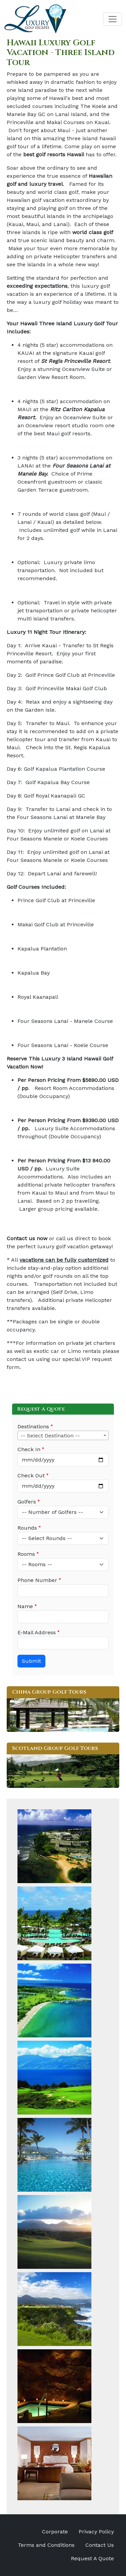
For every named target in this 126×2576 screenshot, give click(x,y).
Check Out (31, 1475)
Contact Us (99, 2545)
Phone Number (37, 1580)
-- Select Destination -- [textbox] (50, 1435)
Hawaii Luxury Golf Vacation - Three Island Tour (61, 52)
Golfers (26, 1501)
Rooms (26, 1554)
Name (25, 1606)
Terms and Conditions (46, 2545)
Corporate (55, 2531)
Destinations (33, 1426)
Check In (28, 1449)
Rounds (27, 1528)
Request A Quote (92, 2558)
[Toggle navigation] (112, 19)
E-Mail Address (36, 1632)
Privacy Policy (96, 2531)
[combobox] (63, 1435)
